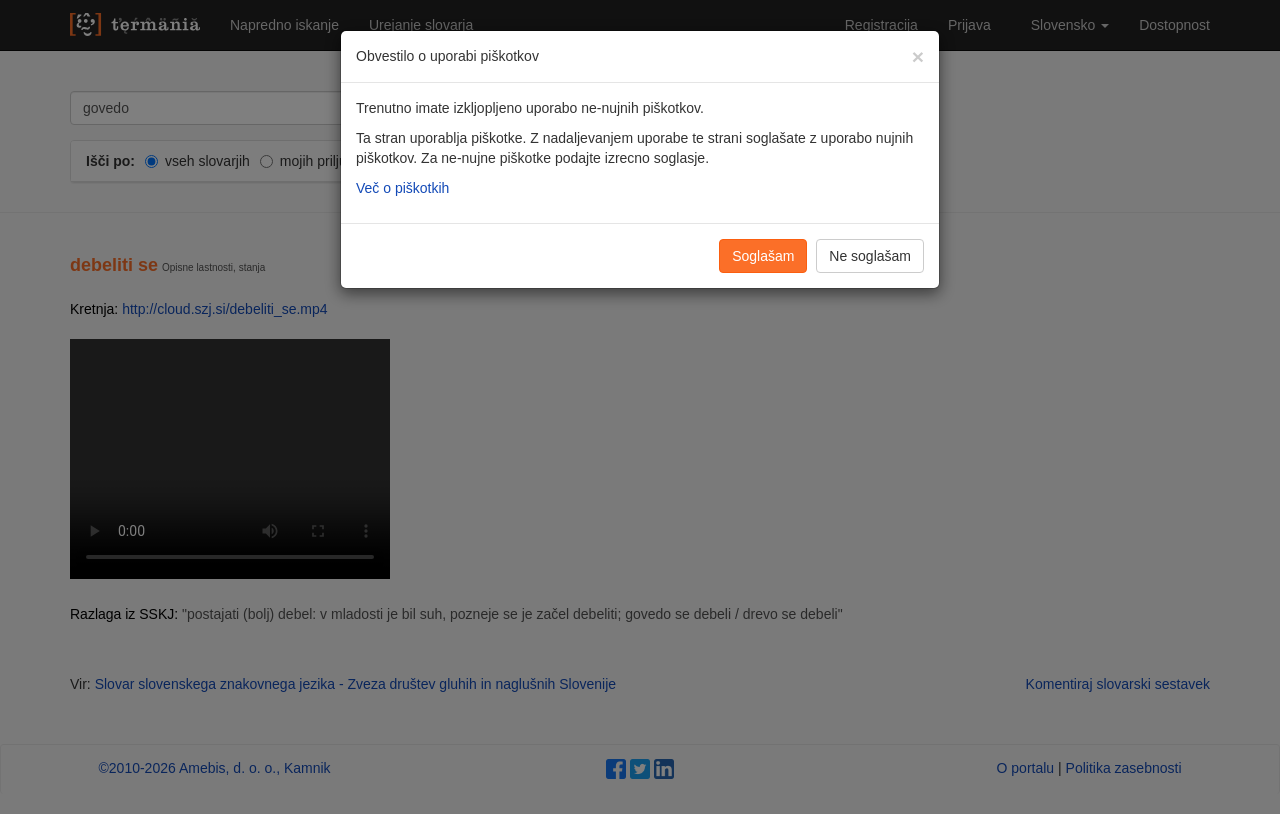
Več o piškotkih (402, 188)
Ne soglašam (870, 256)
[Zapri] (918, 56)
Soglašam (763, 256)
